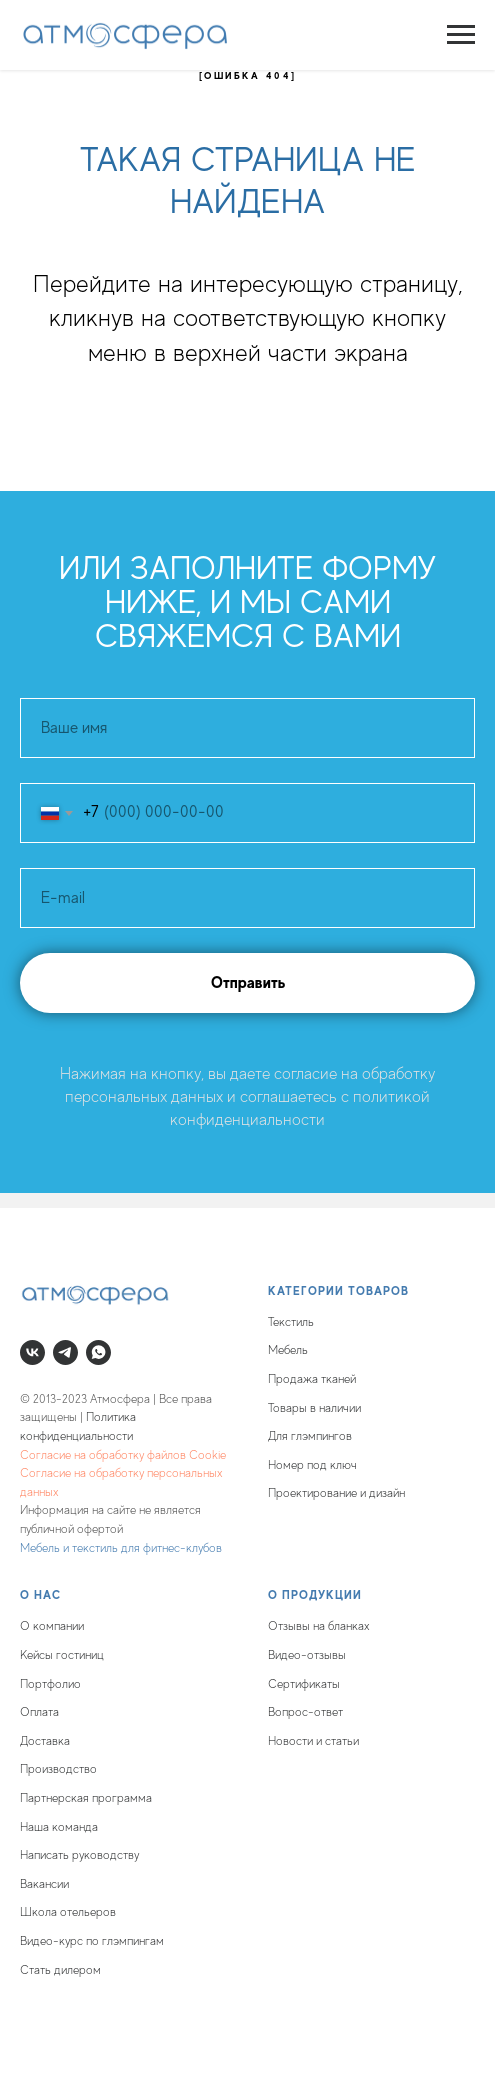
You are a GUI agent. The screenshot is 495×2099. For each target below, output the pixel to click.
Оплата (39, 1712)
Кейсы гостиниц (62, 1655)
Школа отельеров (68, 1912)
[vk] (32, 1352)
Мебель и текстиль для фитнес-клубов (121, 1548)
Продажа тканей (312, 1379)
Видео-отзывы (307, 1655)
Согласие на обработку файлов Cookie (123, 1455)
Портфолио (50, 1684)
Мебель (288, 1350)
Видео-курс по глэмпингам (92, 1941)
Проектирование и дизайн (336, 1493)
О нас (40, 1595)
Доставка (45, 1741)
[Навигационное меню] (461, 35)
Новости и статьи (313, 1741)
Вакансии (44, 1884)
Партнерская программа (86, 1798)
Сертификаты (304, 1684)
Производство (58, 1769)
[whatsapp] (98, 1352)
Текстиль (291, 1322)
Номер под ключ (312, 1465)
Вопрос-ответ (305, 1712)
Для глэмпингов (310, 1436)
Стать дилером (60, 1970)
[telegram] (65, 1352)
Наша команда (59, 1827)
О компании (52, 1626)
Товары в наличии (314, 1408)
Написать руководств (77, 1855)
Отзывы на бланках (319, 1626)
